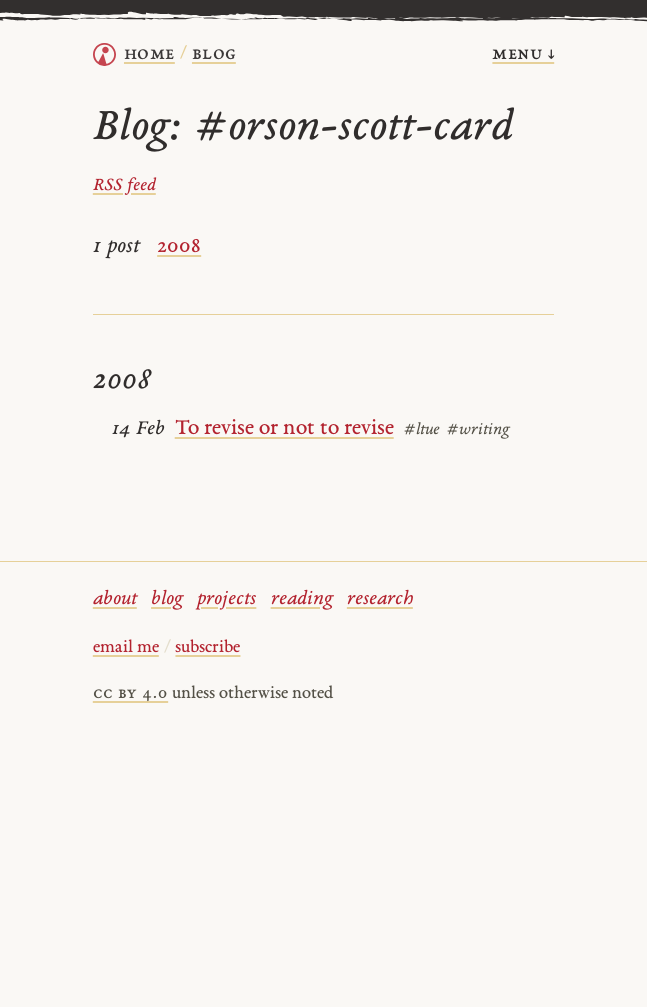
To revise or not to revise (284, 428)
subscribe (207, 648)
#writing (478, 430)
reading (302, 599)
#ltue (421, 430)
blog (167, 599)
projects (226, 599)
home (149, 54)
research (380, 599)
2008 (179, 246)
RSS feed (124, 186)
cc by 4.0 (130, 694)
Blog (214, 54)
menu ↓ (523, 54)
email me (126, 648)
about (115, 599)
